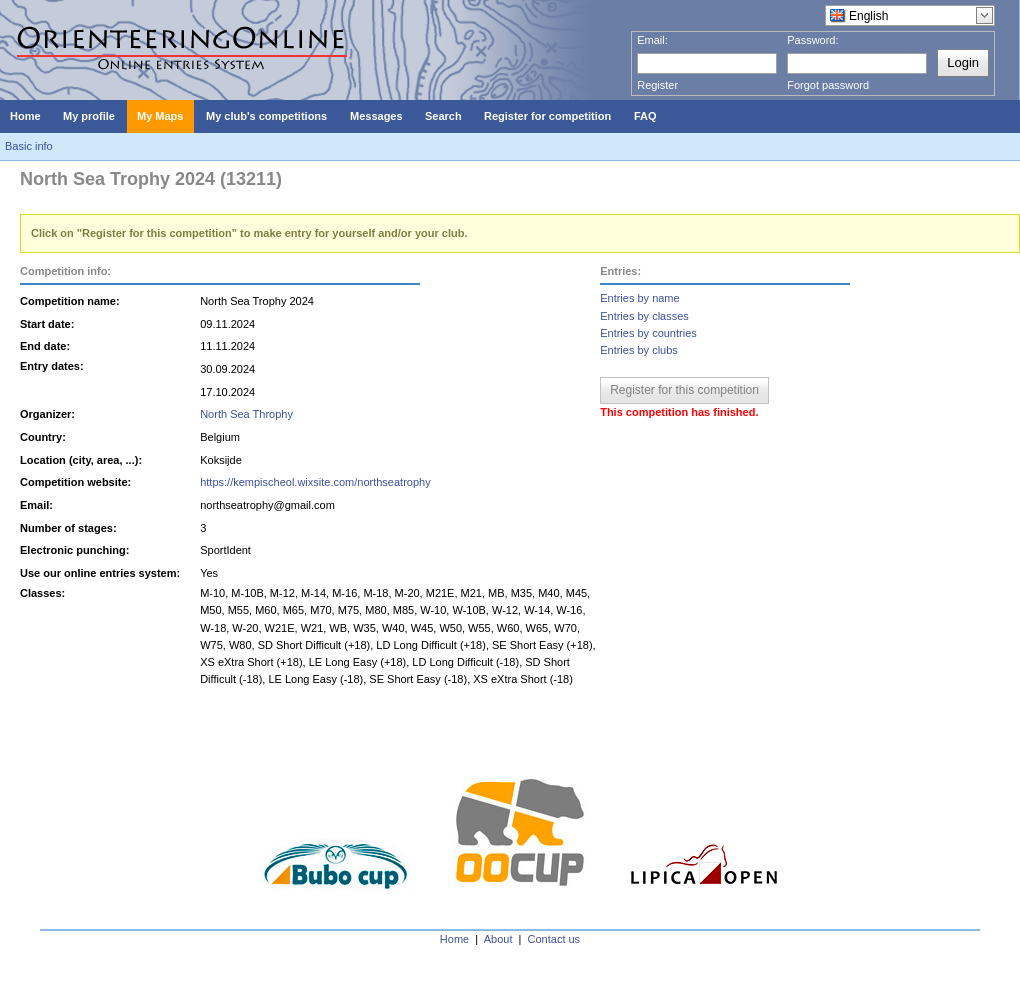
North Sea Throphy (246, 414)
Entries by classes (644, 316)
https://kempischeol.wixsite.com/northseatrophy (315, 482)
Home (454, 939)
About (498, 939)
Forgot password (828, 85)
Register (657, 85)
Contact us (554, 939)
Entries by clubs (639, 350)
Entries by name (639, 298)
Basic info (29, 146)
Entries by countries (648, 333)
